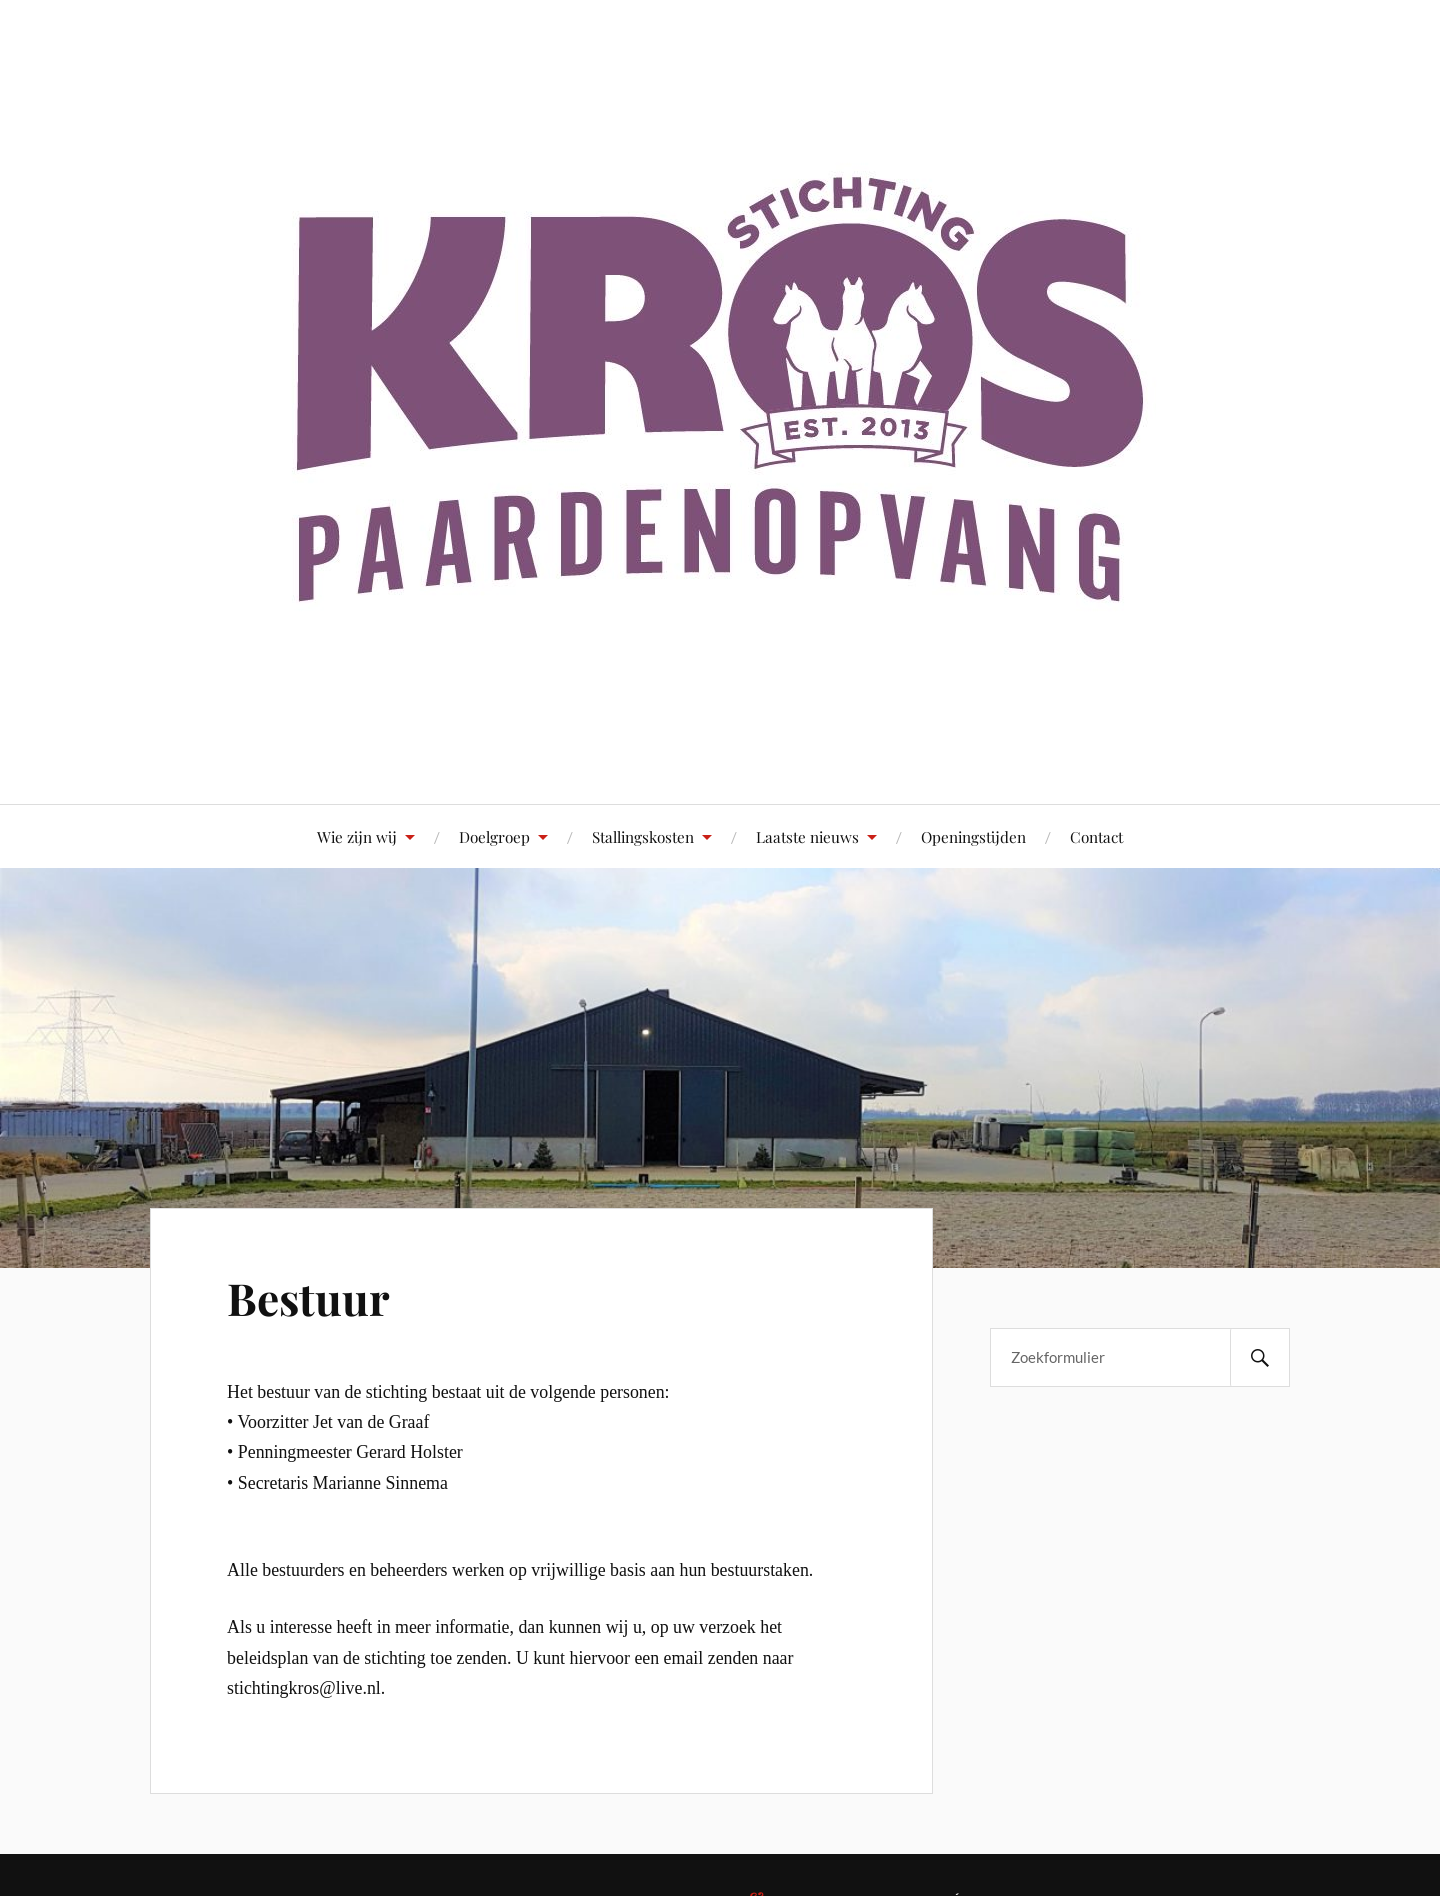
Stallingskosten (643, 836)
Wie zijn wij (357, 836)
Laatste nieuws (807, 836)
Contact (1096, 836)
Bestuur (308, 1297)
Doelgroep (494, 836)
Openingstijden (973, 836)
